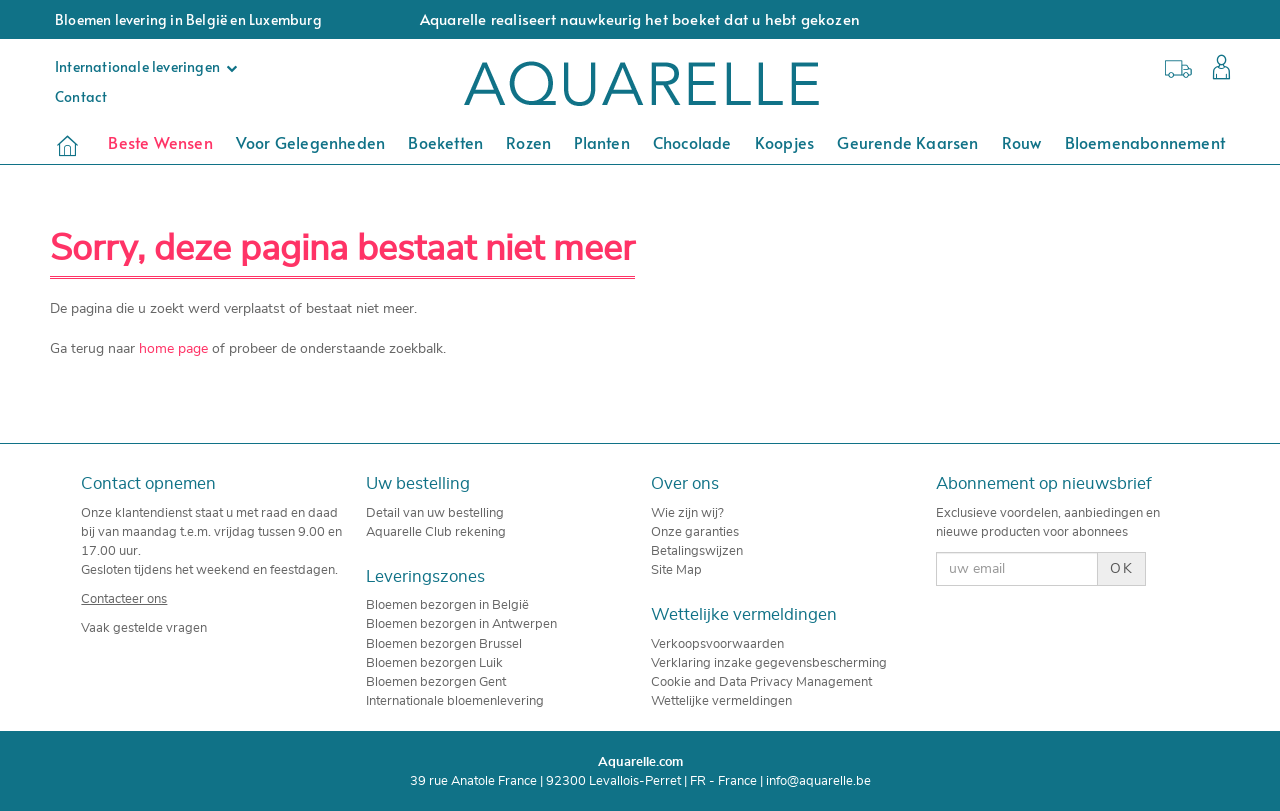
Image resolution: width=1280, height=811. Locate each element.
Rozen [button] (528, 142)
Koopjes (784, 142)
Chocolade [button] (692, 142)
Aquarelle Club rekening (436, 532)
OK (1121, 569)
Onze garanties (695, 532)
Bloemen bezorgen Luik (434, 663)
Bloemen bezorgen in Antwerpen (461, 624)
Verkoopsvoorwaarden (717, 644)
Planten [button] (601, 142)
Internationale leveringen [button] (151, 66)
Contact (81, 96)
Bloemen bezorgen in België (447, 605)
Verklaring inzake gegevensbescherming (769, 663)
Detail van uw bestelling (435, 513)
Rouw (1022, 142)
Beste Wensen (160, 142)
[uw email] (1016, 569)
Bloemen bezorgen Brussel (444, 644)
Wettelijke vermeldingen (721, 701)
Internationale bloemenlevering (455, 701)
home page (173, 349)
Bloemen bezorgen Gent (436, 682)
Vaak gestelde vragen (144, 628)
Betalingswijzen (697, 551)
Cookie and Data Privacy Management (761, 682)
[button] (1216, 69)
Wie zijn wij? (687, 513)
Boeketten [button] (445, 142)
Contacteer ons (124, 599)
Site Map (676, 570)
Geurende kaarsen (907, 142)
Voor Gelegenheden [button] (310, 142)
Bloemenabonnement (1145, 142)
